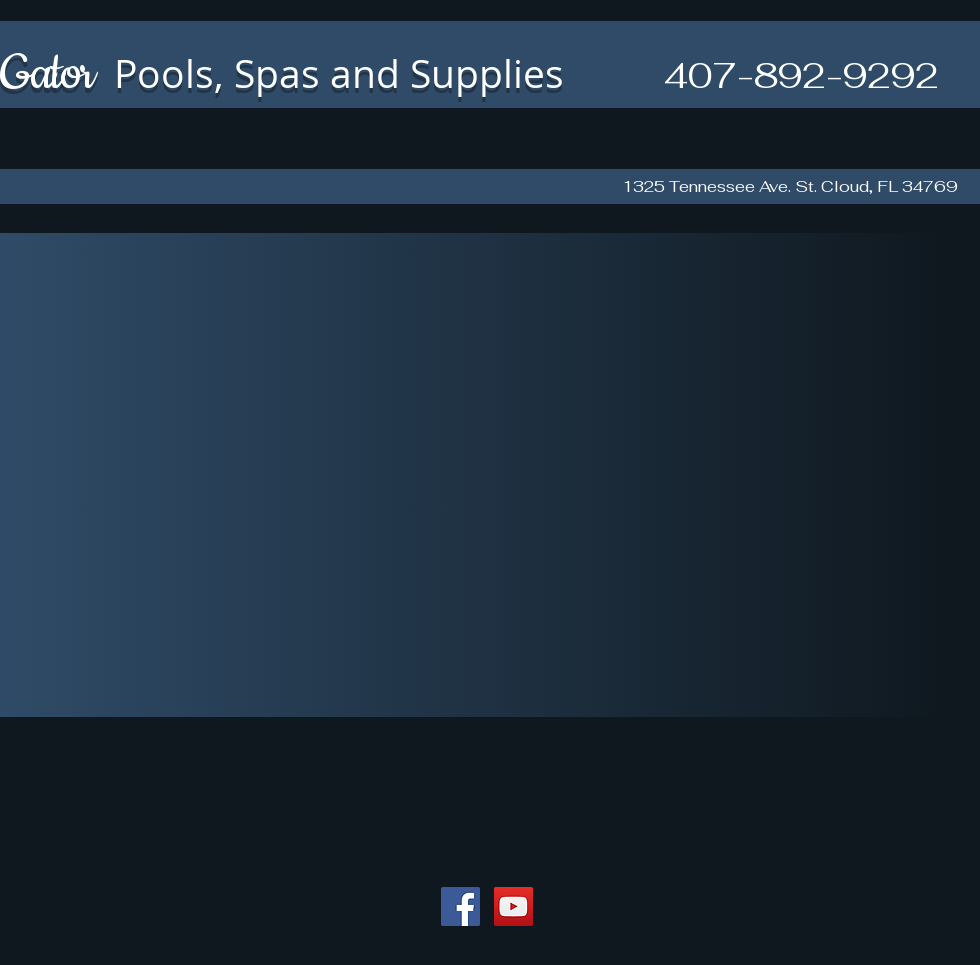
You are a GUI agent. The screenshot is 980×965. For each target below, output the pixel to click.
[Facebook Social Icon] (460, 906)
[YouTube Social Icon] (513, 906)
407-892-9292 (801, 75)
